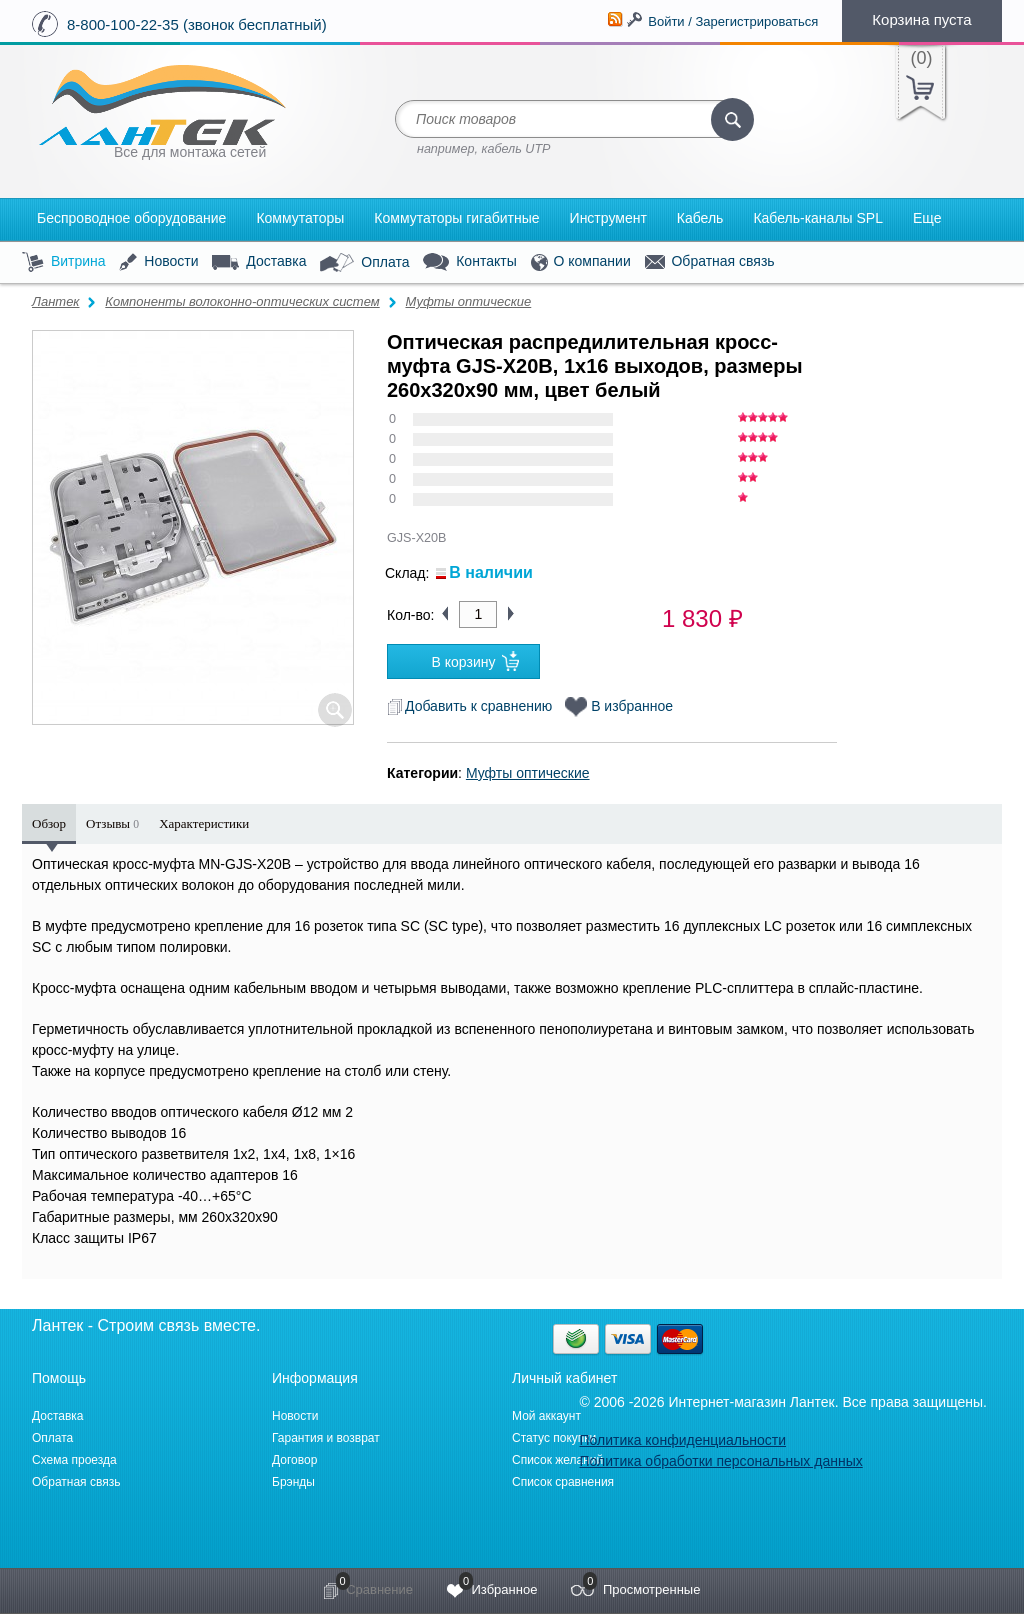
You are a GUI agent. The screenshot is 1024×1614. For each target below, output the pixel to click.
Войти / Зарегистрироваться (733, 21)
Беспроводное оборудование (131, 218)
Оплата (364, 263)
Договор (294, 1460)
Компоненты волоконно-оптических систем (242, 301)
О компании (581, 262)
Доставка (259, 262)
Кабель (700, 218)
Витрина (64, 262)
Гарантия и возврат (326, 1438)
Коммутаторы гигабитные (456, 218)
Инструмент (608, 218)
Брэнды (293, 1482)
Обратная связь (710, 262)
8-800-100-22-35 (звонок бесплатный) (197, 24)
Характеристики (204, 823)
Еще (927, 218)
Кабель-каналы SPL (818, 218)
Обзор (49, 823)
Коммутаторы (300, 218)
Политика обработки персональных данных (720, 1461)
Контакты (469, 262)
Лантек (56, 301)
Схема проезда (74, 1460)
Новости (158, 262)
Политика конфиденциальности (682, 1440)
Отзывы (112, 823)
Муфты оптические (468, 301)
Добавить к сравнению (469, 706)
